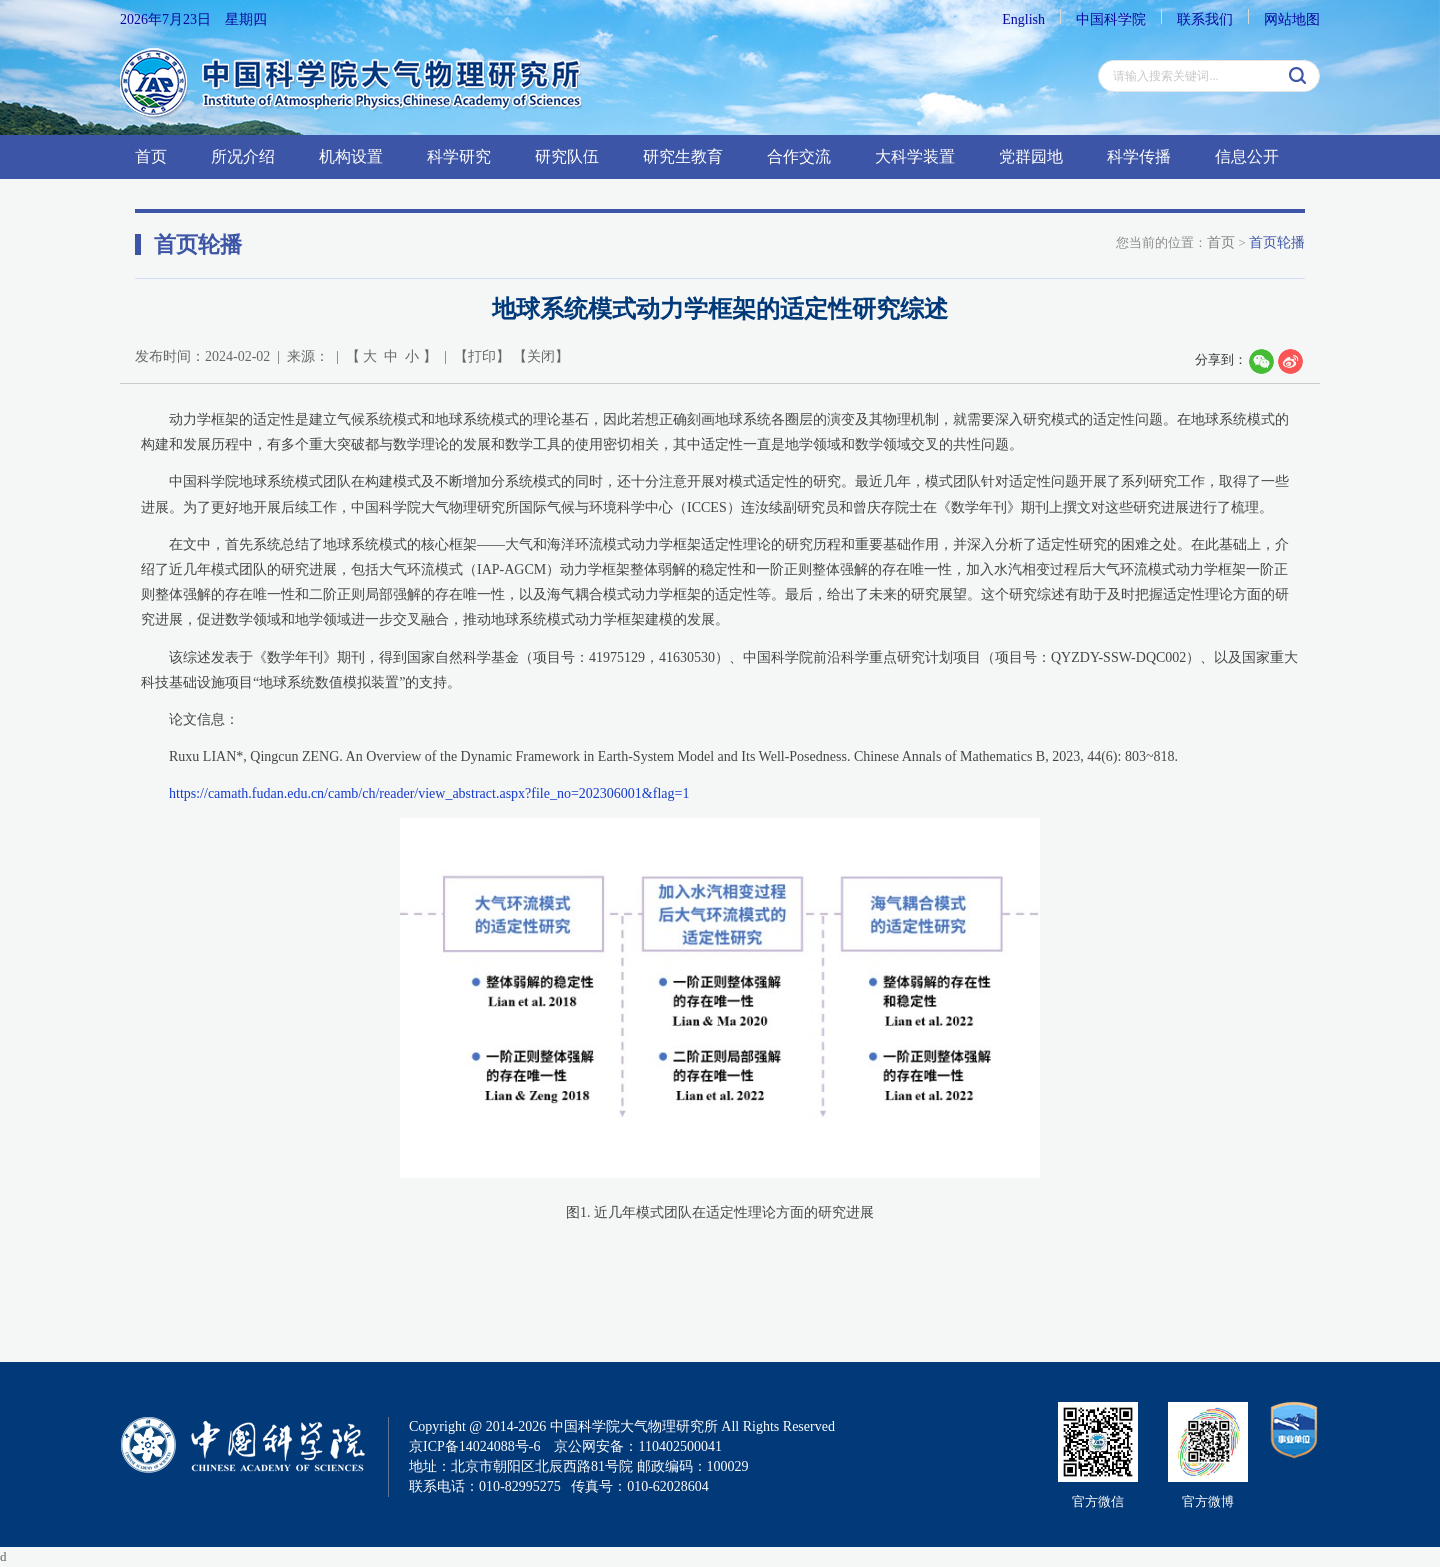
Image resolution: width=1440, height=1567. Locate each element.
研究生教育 (683, 156)
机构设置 (351, 156)
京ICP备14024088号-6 (474, 1446)
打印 (482, 356)
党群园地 (1031, 156)
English (1023, 19)
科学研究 (459, 156)
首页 (151, 156)
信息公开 (1247, 156)
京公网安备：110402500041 (637, 1446)
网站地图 (1292, 19)
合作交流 (799, 156)
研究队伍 (567, 156)
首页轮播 (1277, 242)
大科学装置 (915, 156)
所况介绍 (243, 156)
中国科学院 (1111, 19)
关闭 (541, 356)
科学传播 (1139, 156)
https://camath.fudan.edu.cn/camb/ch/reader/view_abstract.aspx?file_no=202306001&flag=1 (429, 793)
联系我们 (1205, 19)
